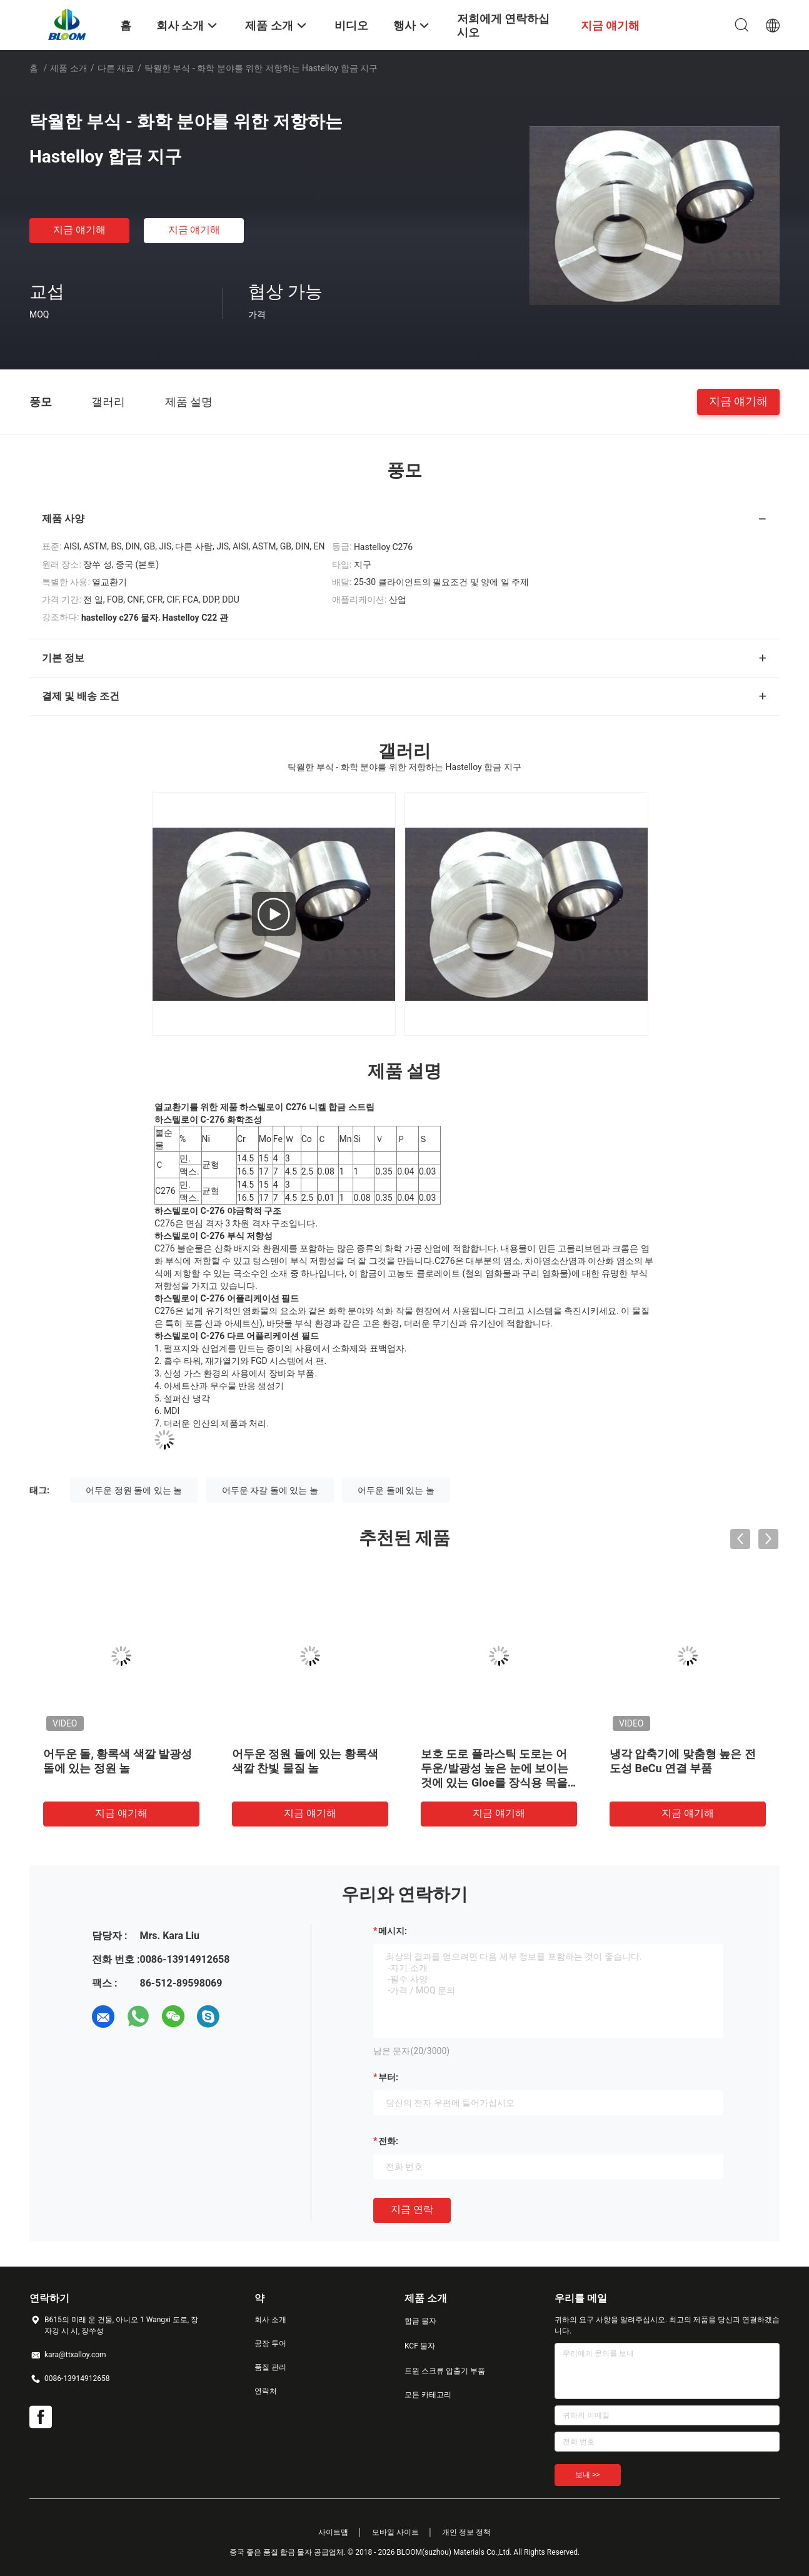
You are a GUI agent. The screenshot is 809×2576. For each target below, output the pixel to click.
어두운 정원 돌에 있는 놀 (134, 1490)
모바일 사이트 (395, 2532)
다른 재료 (116, 68)
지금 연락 (412, 2209)
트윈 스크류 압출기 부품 (444, 2371)
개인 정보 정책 (466, 2532)
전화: (388, 2141)
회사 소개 (270, 2319)
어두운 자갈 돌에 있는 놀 (270, 1490)
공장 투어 (270, 2343)
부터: (388, 2077)
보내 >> (587, 2474)
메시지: (392, 1931)
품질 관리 (270, 2367)
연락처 (265, 2391)
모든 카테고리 (427, 2394)
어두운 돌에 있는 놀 (396, 1490)
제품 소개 (68, 68)
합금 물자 (420, 2321)
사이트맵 (333, 2532)
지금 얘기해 (79, 230)
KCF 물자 (419, 2346)
